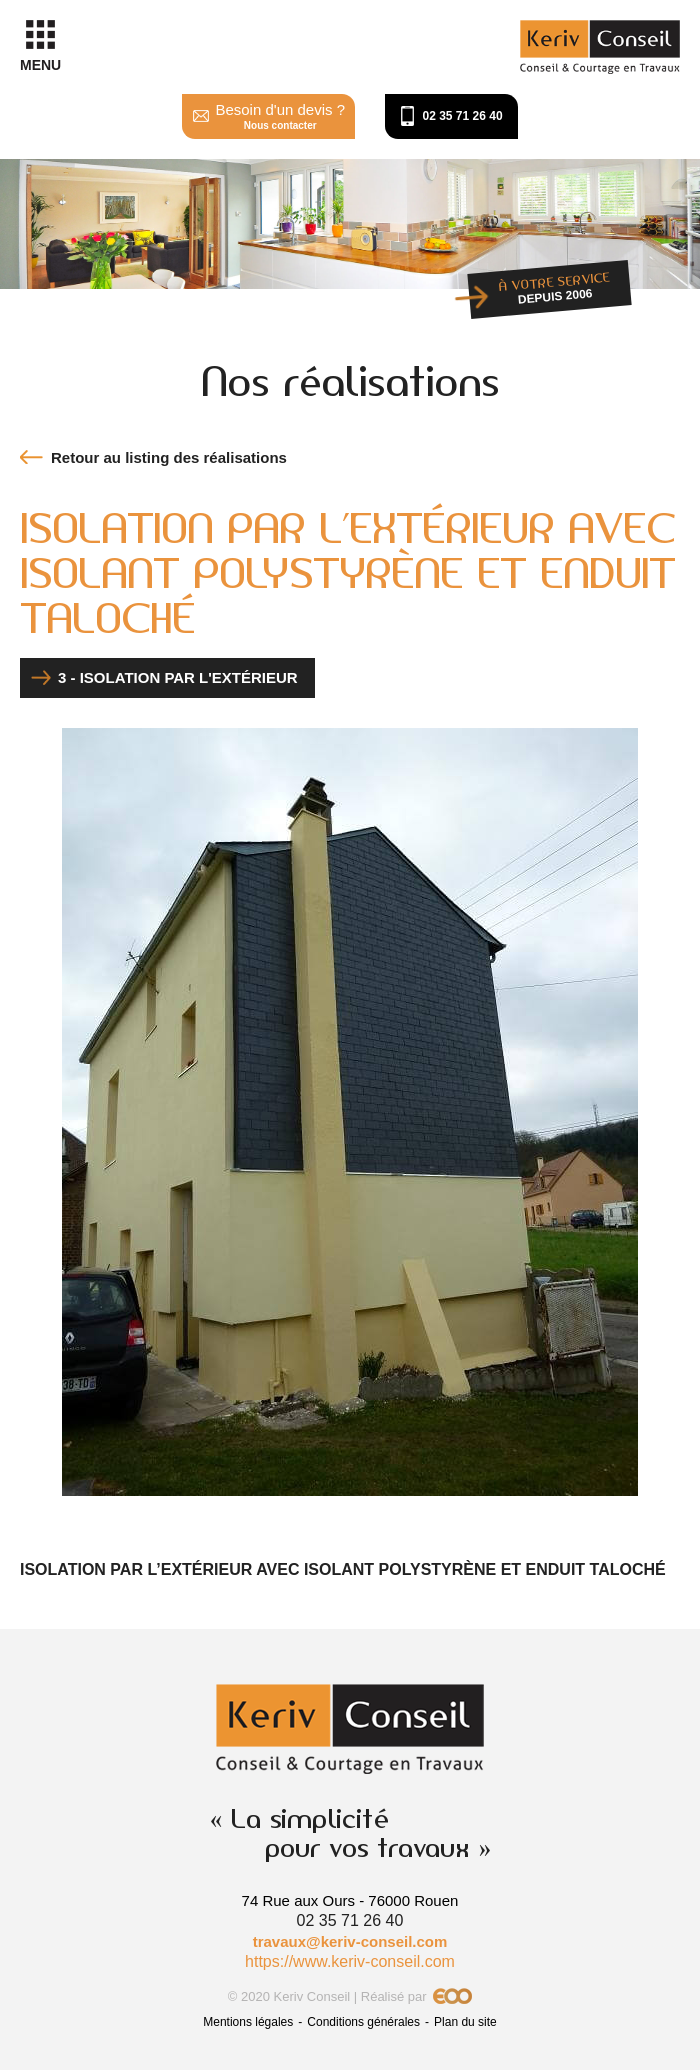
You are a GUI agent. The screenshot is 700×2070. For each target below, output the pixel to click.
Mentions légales (248, 2022)
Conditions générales (363, 2022)
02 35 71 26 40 (463, 116)
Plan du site (465, 2022)
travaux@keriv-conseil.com (350, 1941)
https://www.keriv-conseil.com (350, 1961)
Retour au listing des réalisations (169, 457)
